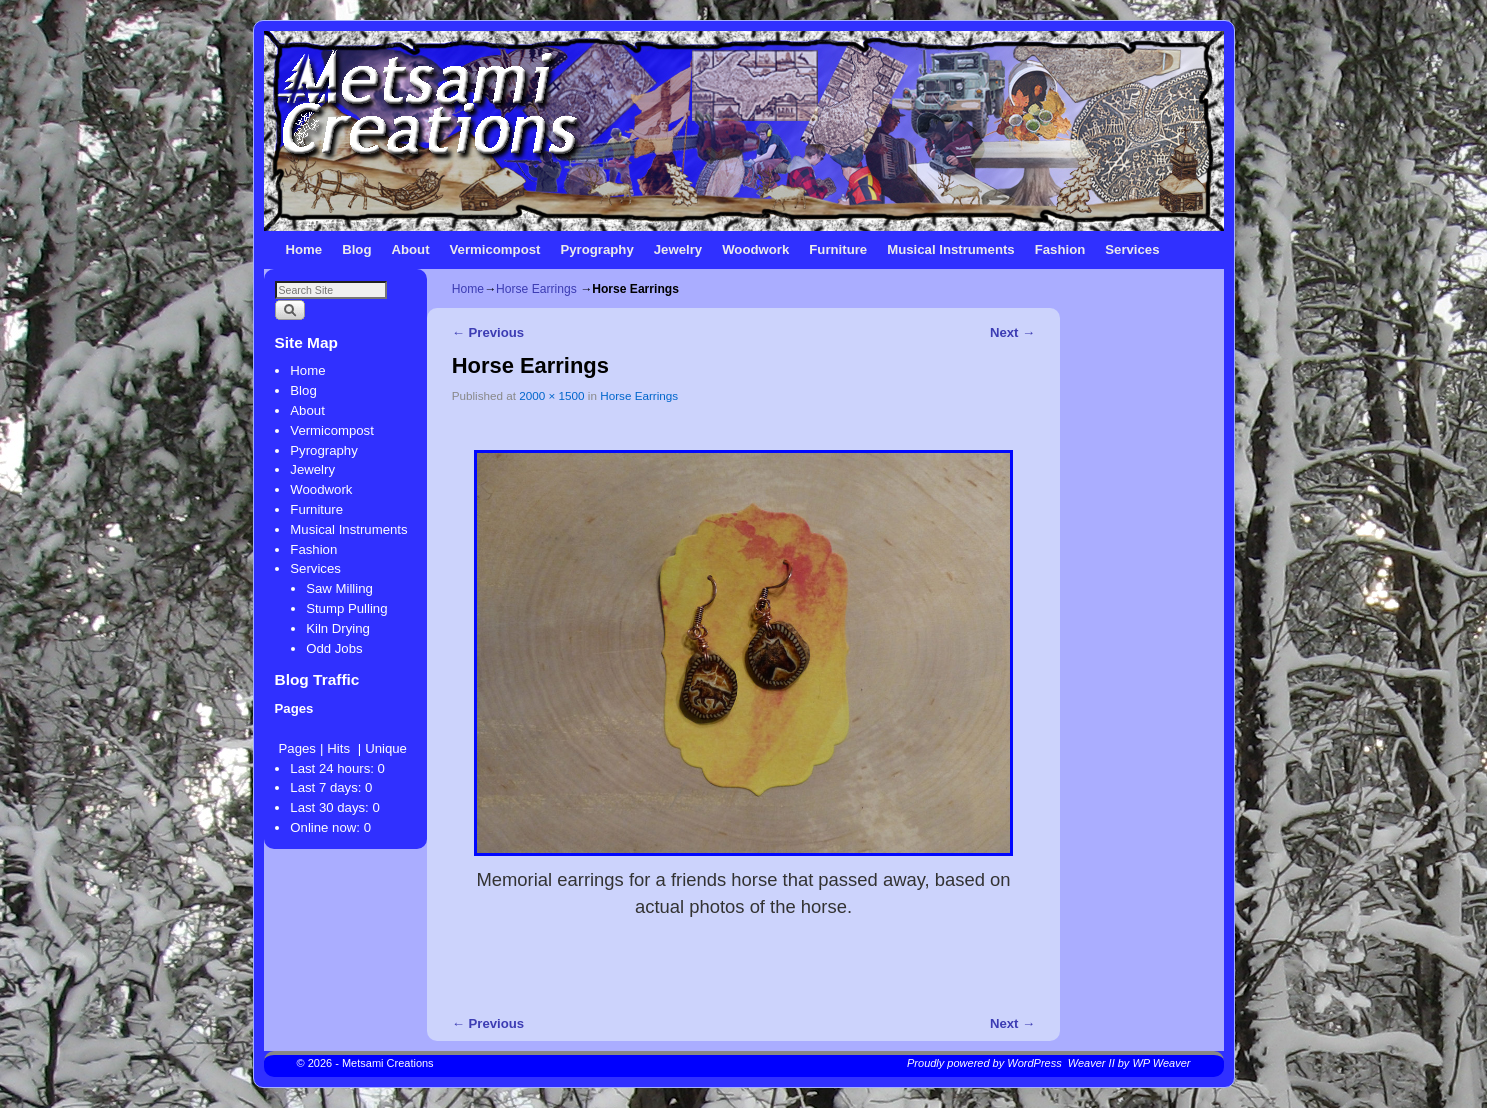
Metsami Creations (388, 1063)
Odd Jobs (334, 648)
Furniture (838, 249)
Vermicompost (495, 249)
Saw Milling (339, 588)
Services (1132, 249)
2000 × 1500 (551, 395)
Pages (297, 748)
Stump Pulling (346, 608)
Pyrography (596, 249)
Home (304, 249)
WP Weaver (1161, 1063)
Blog (356, 249)
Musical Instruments (951, 249)
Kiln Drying (338, 628)
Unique (386, 748)
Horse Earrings (536, 289)
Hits (340, 748)
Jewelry (678, 249)
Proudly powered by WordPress (984, 1063)
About (410, 249)
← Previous (488, 332)
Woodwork (755, 249)
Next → (1012, 332)
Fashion (1060, 249)
